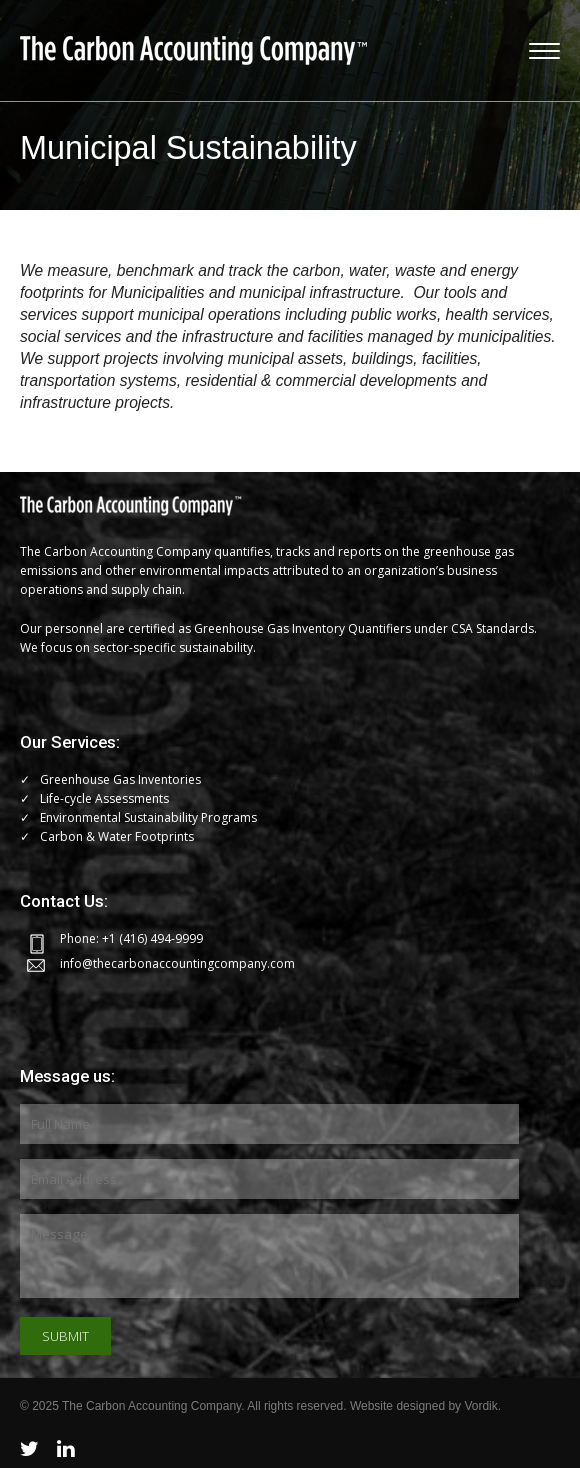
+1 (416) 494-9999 (152, 938)
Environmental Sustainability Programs (148, 817)
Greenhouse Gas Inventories (120, 779)
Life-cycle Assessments (104, 798)
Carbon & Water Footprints (117, 836)
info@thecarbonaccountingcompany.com (177, 963)
